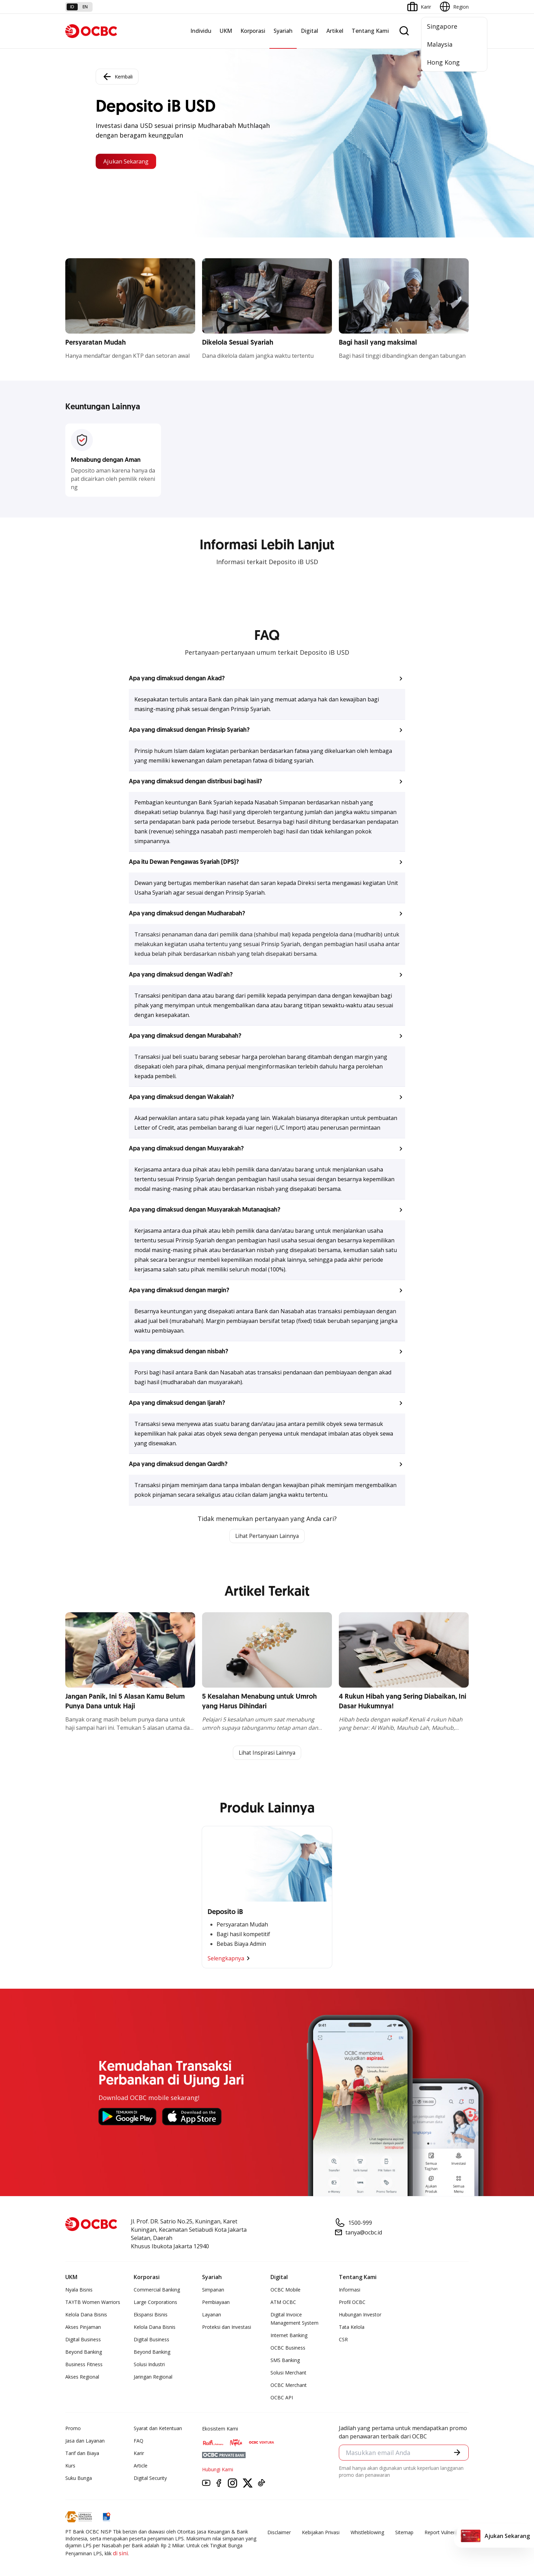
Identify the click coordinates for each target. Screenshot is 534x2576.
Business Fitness (84, 2365)
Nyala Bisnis (79, 2290)
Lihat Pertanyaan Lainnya (267, 1536)
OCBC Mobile (285, 2290)
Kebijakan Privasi (321, 2533)
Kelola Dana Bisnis (86, 2315)
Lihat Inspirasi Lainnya (267, 1753)
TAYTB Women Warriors (92, 2302)
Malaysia (439, 44)
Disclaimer (279, 2533)
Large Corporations (155, 2302)
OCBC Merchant (288, 2385)
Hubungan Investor (360, 2315)
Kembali (117, 76)
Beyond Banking (83, 2352)
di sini (120, 2554)
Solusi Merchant (288, 2373)
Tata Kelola (351, 2327)
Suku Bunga (78, 2478)
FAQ (138, 2441)
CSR (343, 2340)
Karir (139, 2454)
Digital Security (150, 2478)
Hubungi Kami (217, 2470)
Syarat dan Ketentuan (158, 2429)
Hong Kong (443, 62)
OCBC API (281, 2398)
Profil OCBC (352, 2302)
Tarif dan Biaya (82, 2454)
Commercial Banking (157, 2290)
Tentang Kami (370, 31)
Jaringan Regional (153, 2377)
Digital (309, 31)
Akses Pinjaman (83, 2327)
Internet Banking (288, 2336)
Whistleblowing (367, 2533)
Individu (200, 31)
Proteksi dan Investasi (226, 2327)
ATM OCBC (283, 2302)
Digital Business (83, 2340)
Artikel (334, 31)
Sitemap (404, 2533)
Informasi (349, 2290)
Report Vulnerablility (447, 2533)
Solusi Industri (149, 2365)
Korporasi (252, 31)
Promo (73, 2429)
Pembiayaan (216, 2302)
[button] (267, 678)
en (85, 7)
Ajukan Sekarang (128, 161)
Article (140, 2466)
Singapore (442, 26)
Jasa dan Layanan (85, 2441)
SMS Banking (285, 2361)
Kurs (70, 2466)
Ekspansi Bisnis (151, 2315)
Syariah (283, 31)
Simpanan (213, 2290)
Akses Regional (82, 2377)
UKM (226, 31)
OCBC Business (287, 2348)
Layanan (211, 2315)
